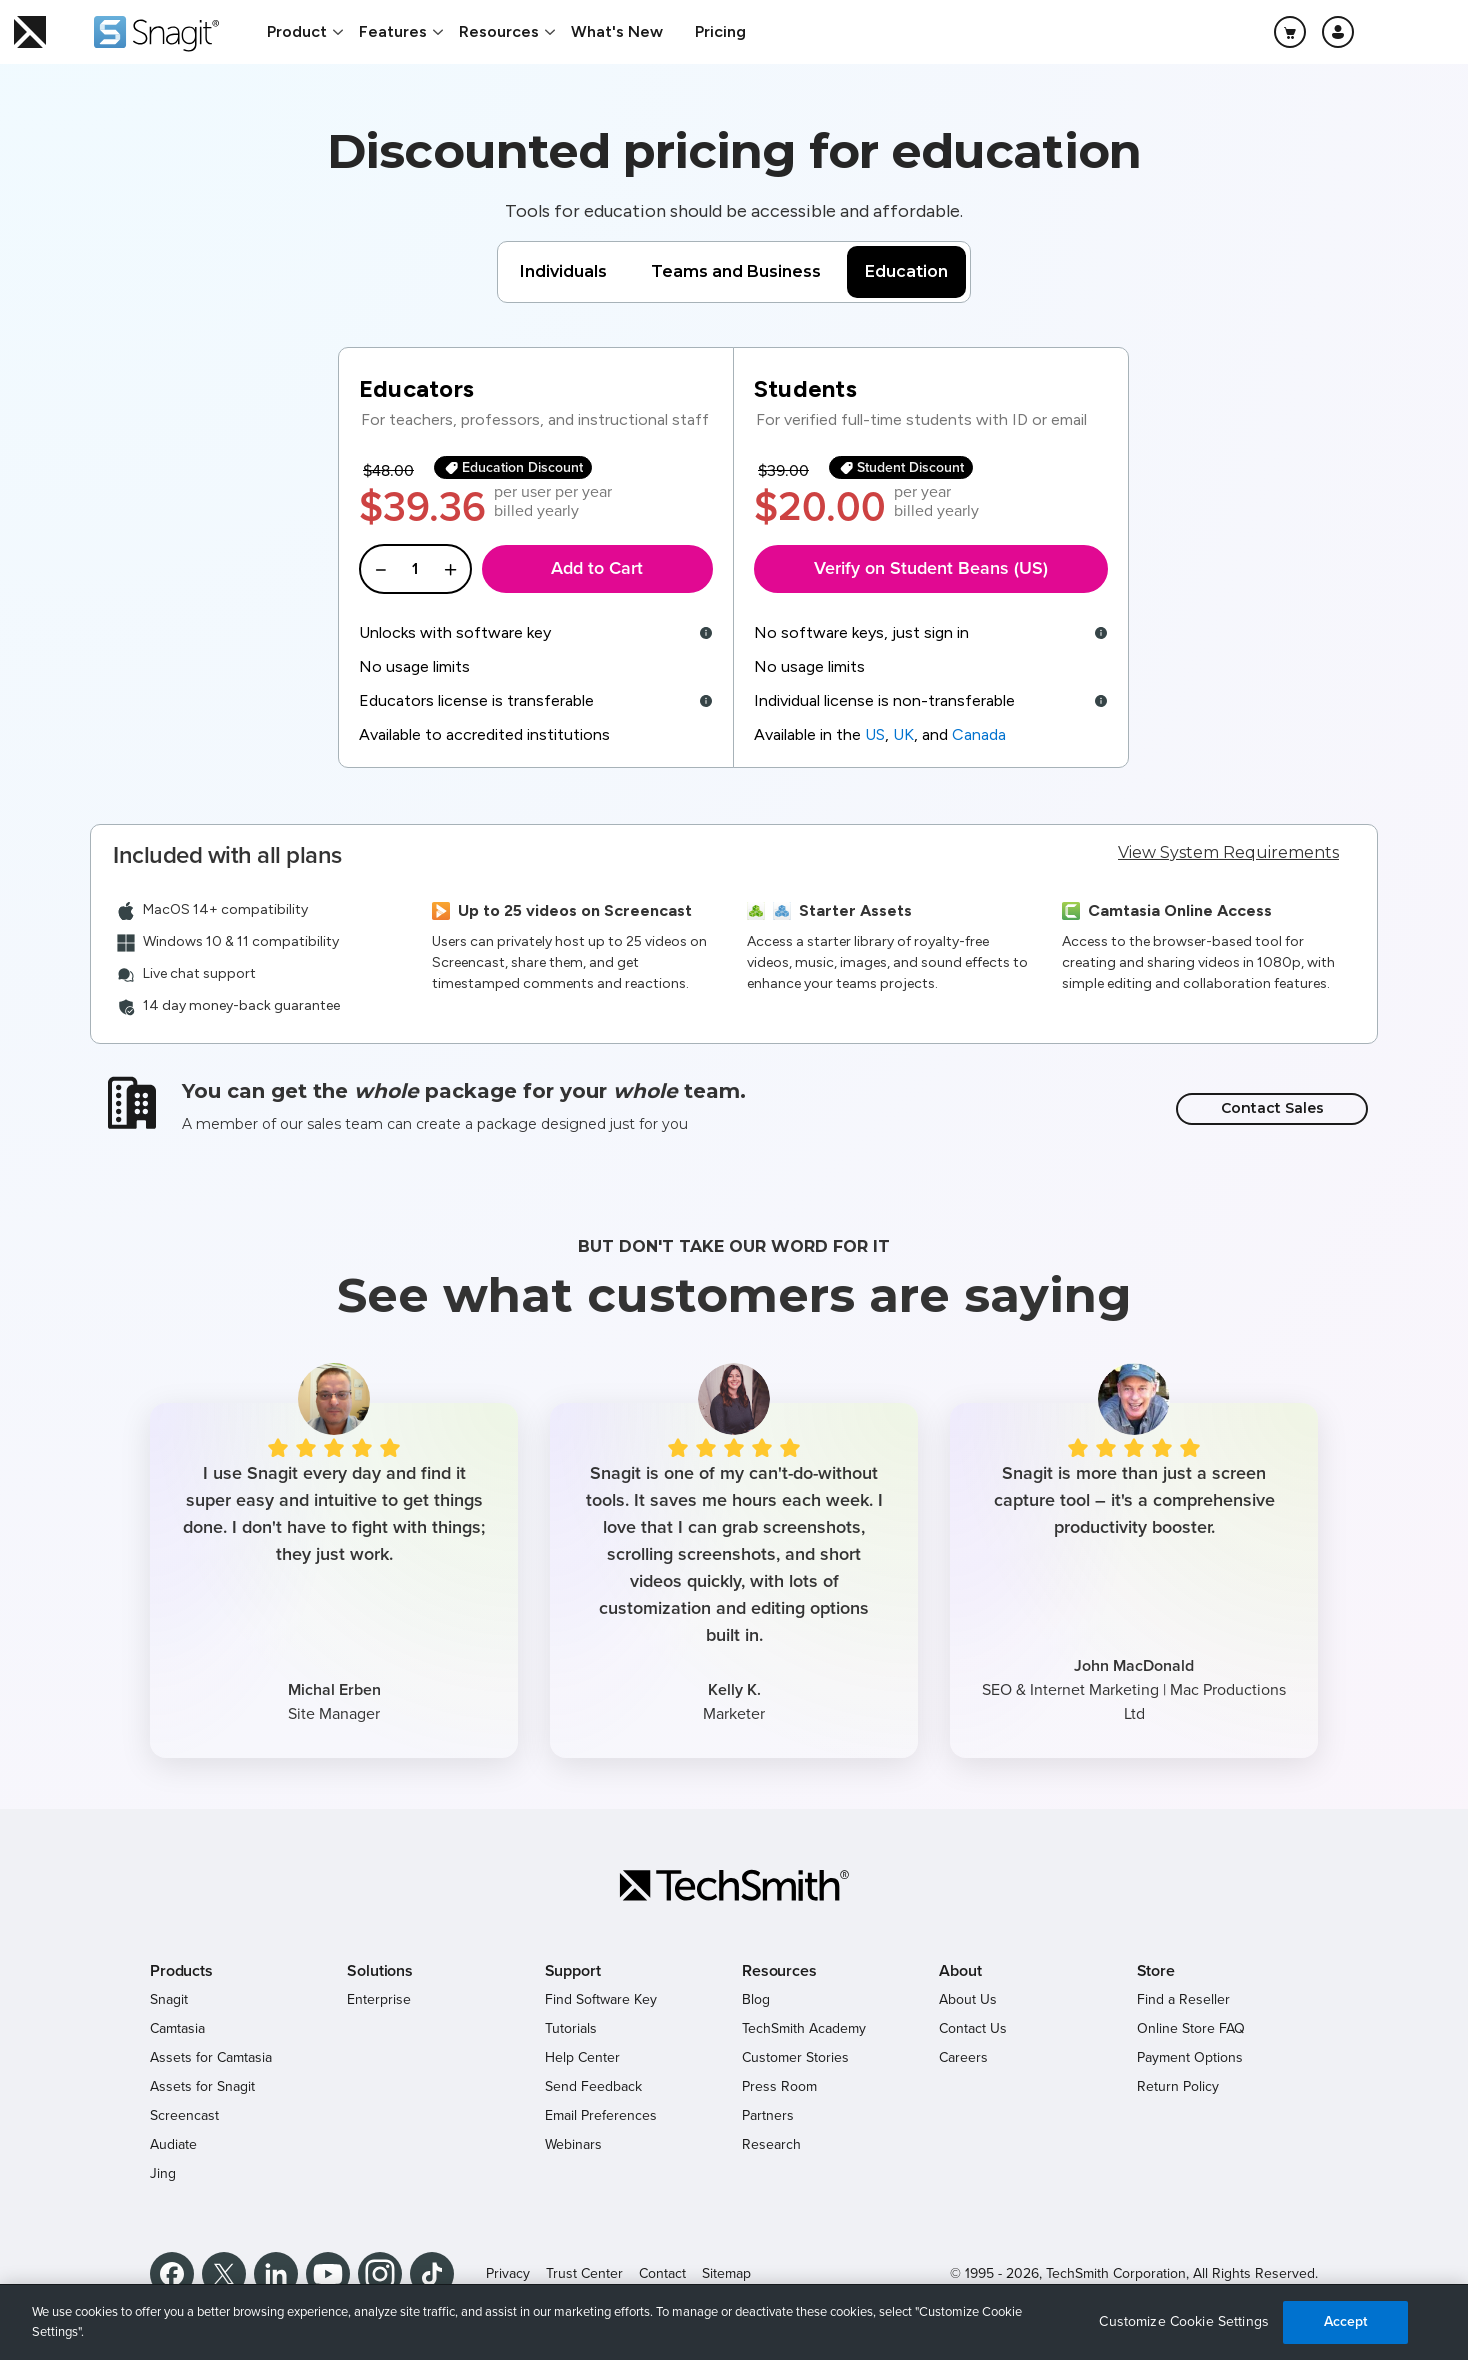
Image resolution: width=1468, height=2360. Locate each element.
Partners (768, 2115)
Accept (1346, 2321)
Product (297, 31)
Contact (662, 2273)
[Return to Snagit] (156, 34)
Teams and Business (736, 271)
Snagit (169, 1999)
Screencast (184, 2115)
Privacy (508, 2273)
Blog (756, 1999)
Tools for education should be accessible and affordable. (734, 211)
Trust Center (584, 2273)
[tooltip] (704, 632)
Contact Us (973, 2028)
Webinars (573, 2144)
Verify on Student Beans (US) (931, 568)
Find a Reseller (1183, 1999)
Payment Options (1190, 2057)
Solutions (380, 1971)
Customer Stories (795, 2057)
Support (573, 1971)
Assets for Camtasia (211, 2057)
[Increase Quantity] (451, 568)
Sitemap (726, 2273)
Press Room (779, 2086)
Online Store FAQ (1191, 2028)
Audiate (173, 2144)
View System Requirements (1228, 852)
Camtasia (177, 2028)
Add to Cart (597, 568)
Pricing (720, 31)
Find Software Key (601, 1999)
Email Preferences (601, 2115)
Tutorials (571, 2028)
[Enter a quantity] (415, 569)
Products (181, 1971)
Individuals (563, 271)
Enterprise (379, 1999)
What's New (617, 31)
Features (393, 31)
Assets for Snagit (202, 2086)
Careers (963, 2057)
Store (1156, 1971)
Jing (163, 2173)
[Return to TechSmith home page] (30, 32)
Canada (979, 734)
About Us (968, 1999)
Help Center (582, 2057)
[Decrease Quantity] (380, 568)
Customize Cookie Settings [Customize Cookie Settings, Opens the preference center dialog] (1184, 2321)
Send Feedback (593, 2086)
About (960, 1971)
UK (903, 734)
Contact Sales (1272, 1108)
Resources (499, 31)
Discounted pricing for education (733, 151)
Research (771, 2144)
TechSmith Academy (804, 2028)
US (875, 734)
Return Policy (1178, 2086)
